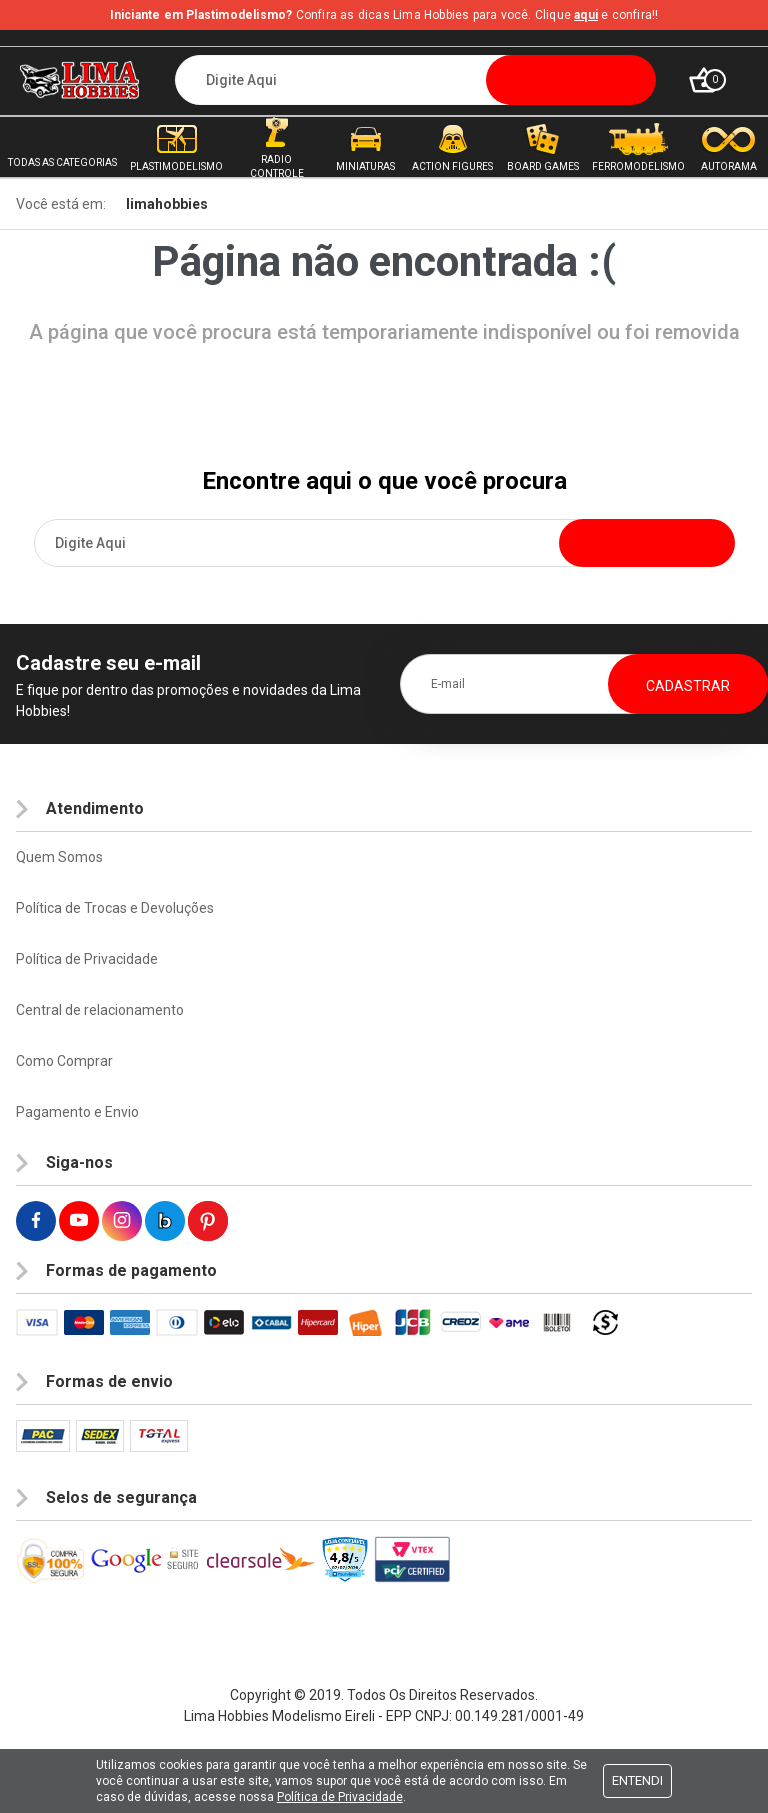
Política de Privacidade (87, 959)
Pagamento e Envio (77, 1112)
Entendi (637, 1780)
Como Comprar (64, 1061)
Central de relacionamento (100, 1010)
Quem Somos (59, 857)
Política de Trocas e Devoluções (115, 908)
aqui (586, 15)
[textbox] (415, 80)
